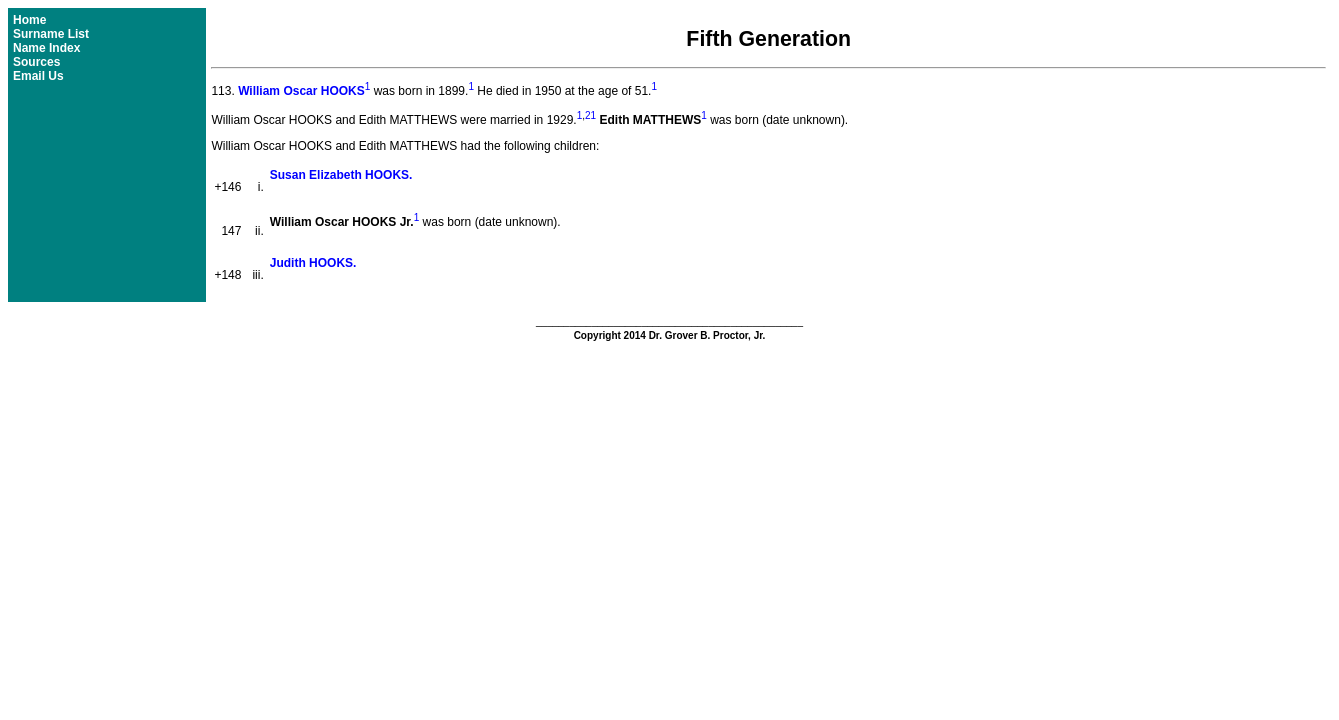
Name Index (46, 48)
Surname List (51, 34)
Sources (36, 62)
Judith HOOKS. (313, 263)
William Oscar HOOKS (301, 91)
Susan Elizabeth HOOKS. (341, 175)
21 (590, 115)
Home (29, 20)
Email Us (38, 76)
